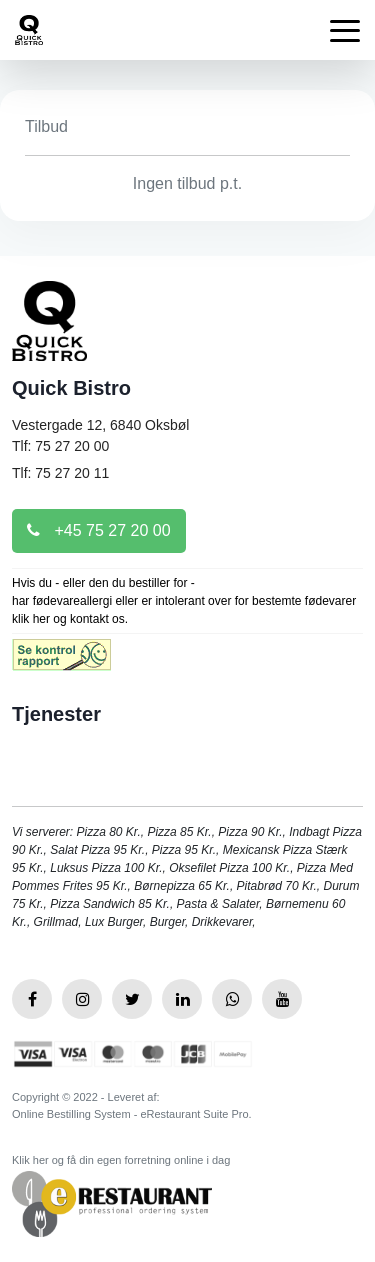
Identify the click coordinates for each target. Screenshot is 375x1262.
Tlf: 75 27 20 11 (60, 473)
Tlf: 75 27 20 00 (60, 446)
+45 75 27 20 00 (99, 530)
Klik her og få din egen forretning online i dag (121, 1160)
